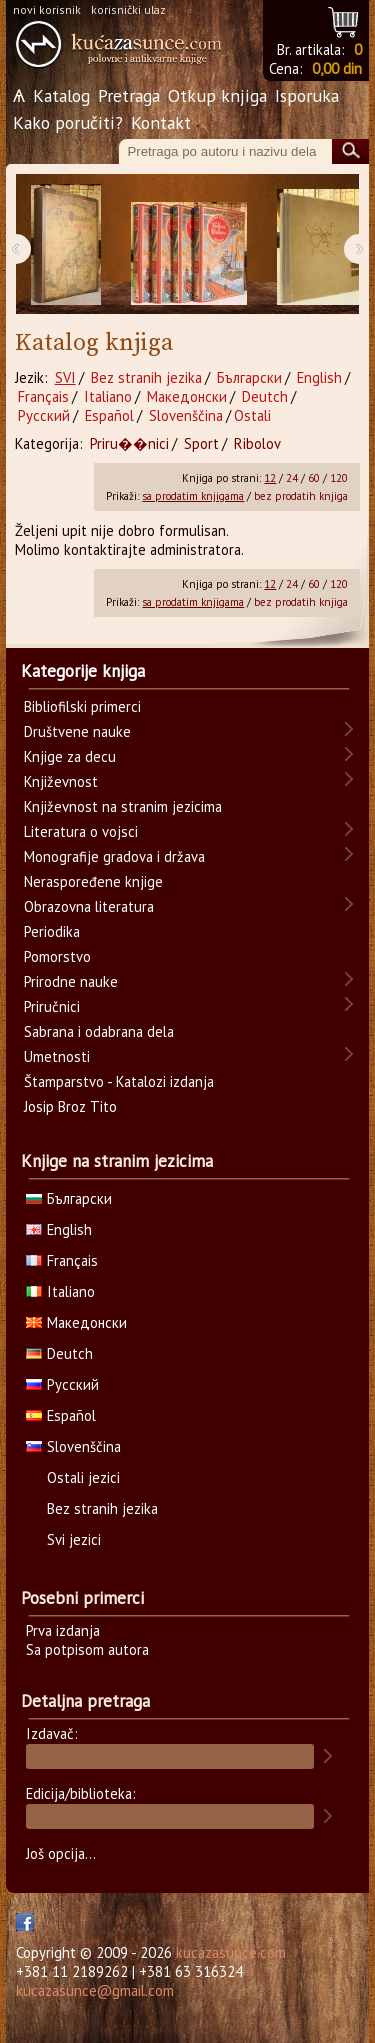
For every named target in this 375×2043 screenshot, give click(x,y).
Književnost (61, 781)
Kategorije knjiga (83, 671)
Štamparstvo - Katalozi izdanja (119, 1081)
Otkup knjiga (217, 95)
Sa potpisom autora (87, 1649)
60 (314, 478)
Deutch (265, 396)
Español (109, 415)
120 (339, 478)
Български (249, 377)
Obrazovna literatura (89, 906)
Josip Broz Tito (70, 1106)
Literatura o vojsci (81, 831)
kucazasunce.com (231, 1952)
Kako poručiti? (68, 122)
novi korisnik (47, 9)
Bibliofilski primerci (82, 706)
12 (270, 478)
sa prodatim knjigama (193, 496)
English (319, 377)
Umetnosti (57, 1056)
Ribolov (257, 443)
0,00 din (337, 68)
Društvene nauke (77, 731)
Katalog (61, 95)
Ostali (252, 415)
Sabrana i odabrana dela (99, 1031)
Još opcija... (61, 1853)
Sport (201, 443)
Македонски (187, 396)
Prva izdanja (63, 1630)
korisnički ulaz (128, 9)
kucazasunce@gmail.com (95, 1990)
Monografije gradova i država (114, 856)
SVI (65, 377)
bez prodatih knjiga (301, 496)
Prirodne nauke (71, 981)
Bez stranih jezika (146, 377)
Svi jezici (74, 1539)
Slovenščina (186, 415)
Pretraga (129, 95)
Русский (44, 415)
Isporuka (307, 95)
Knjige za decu (70, 756)
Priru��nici (129, 443)
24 (292, 478)
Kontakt (161, 122)
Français (43, 396)
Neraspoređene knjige (93, 881)
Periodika (52, 931)
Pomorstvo (57, 956)
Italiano (108, 396)
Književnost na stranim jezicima (123, 806)
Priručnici (52, 1006)
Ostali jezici (83, 1477)
